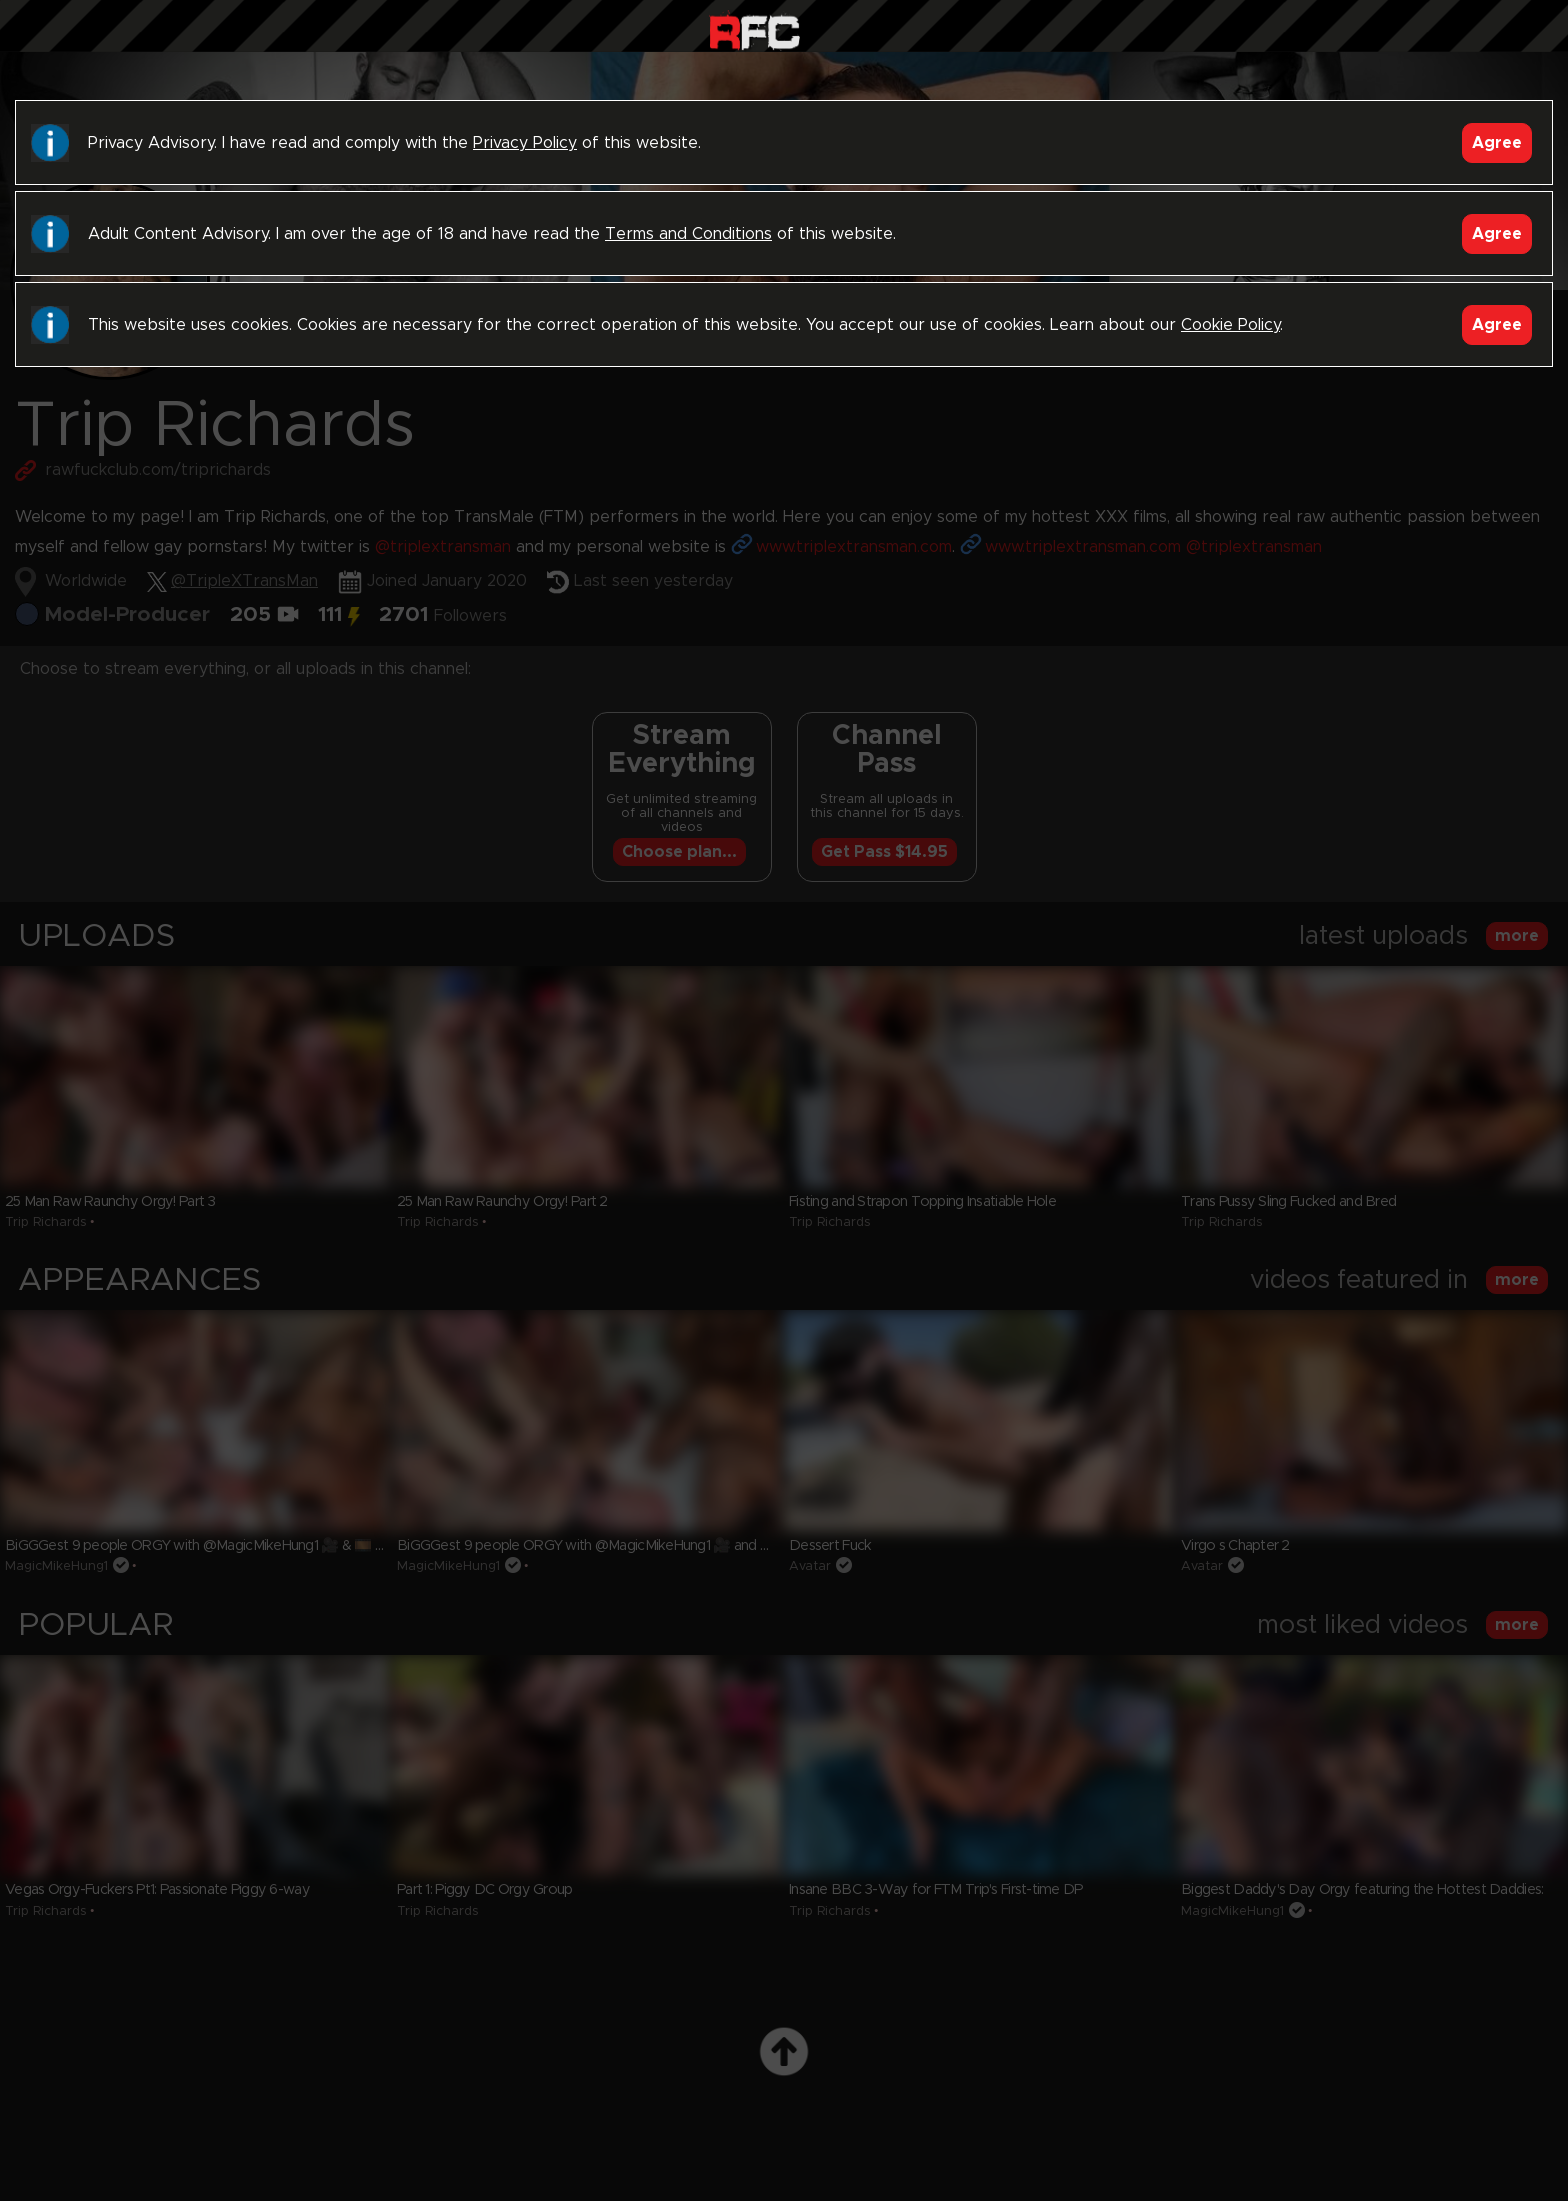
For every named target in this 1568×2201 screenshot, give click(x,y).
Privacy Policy (525, 143)
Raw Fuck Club (754, 30)
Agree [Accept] (1497, 143)
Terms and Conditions (688, 234)
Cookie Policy (1230, 325)
